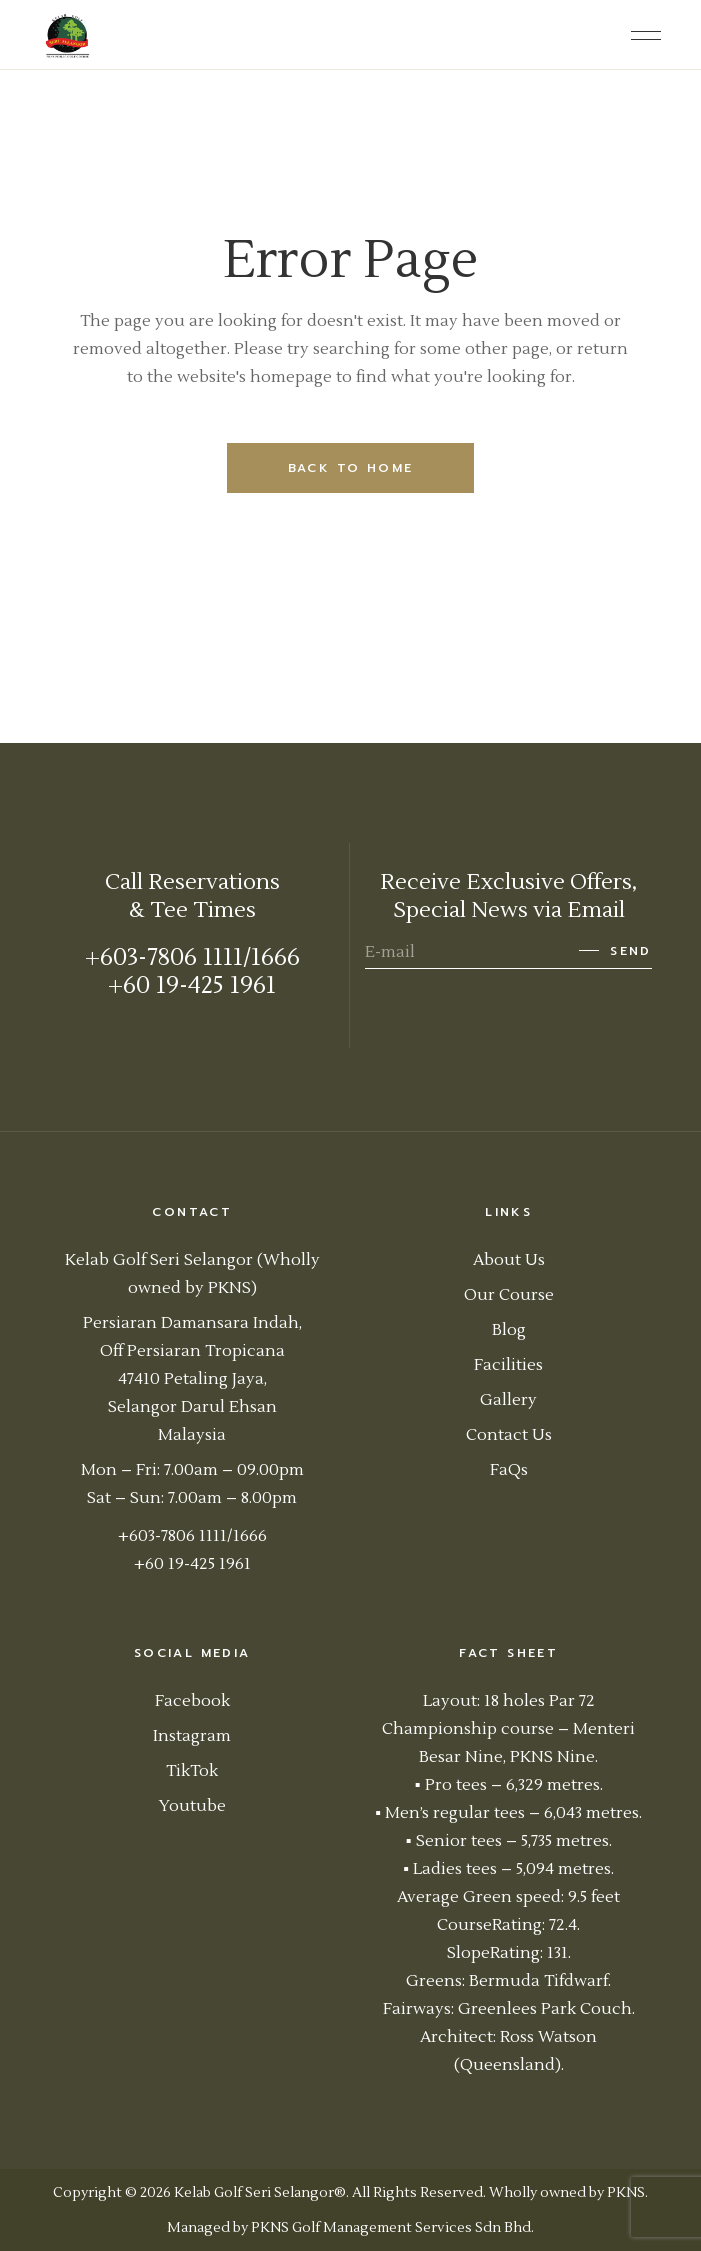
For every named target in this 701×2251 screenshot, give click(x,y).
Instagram (192, 1736)
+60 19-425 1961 (192, 985)
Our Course (509, 1295)
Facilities (508, 1365)
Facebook (192, 1701)
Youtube (192, 1806)
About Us (509, 1260)
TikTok (192, 1771)
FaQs (509, 1470)
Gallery (508, 1400)
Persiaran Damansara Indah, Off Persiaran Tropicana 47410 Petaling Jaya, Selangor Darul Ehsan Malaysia (192, 1379)
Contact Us (509, 1435)
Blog (509, 1330)
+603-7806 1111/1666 (192, 957)
